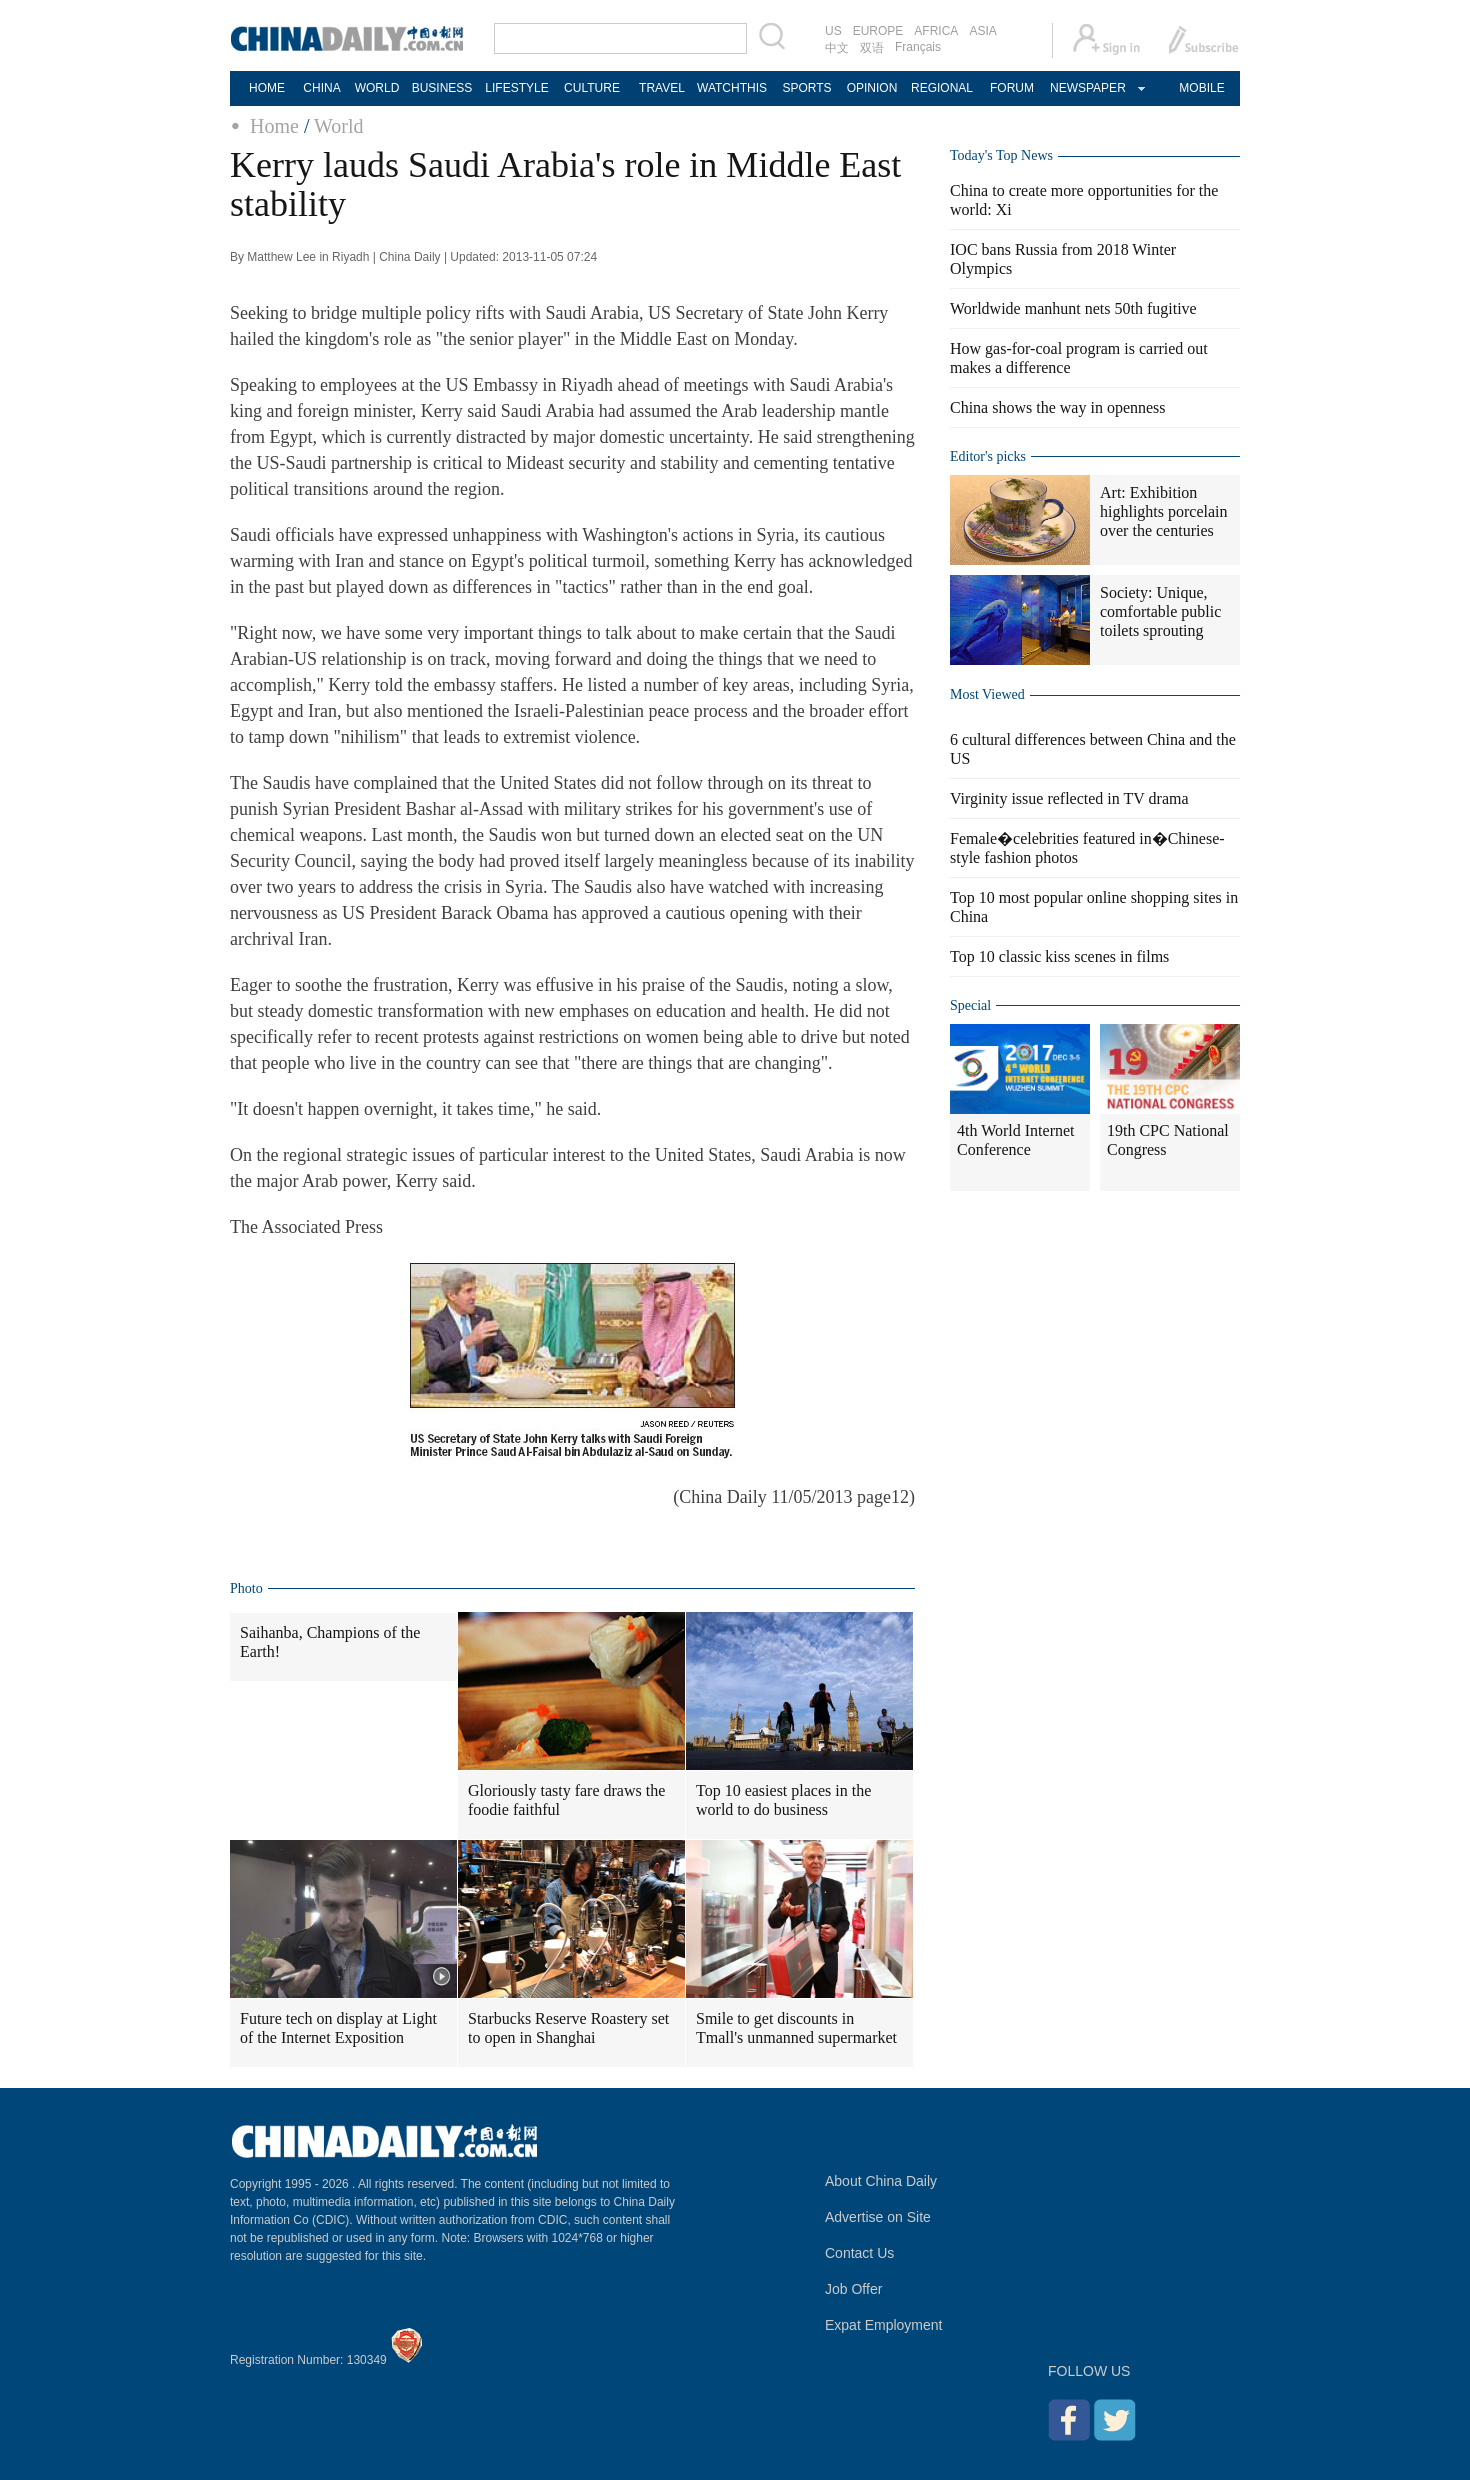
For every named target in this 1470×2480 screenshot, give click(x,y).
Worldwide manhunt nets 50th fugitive (1073, 308)
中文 (837, 48)
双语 (872, 48)
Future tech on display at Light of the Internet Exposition (338, 2028)
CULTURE (592, 88)
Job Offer (853, 2289)
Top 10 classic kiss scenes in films (1059, 956)
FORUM (1012, 88)
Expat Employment (884, 2325)
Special (970, 1005)
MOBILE (1201, 88)
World (339, 126)
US (833, 31)
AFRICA (936, 31)
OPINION (872, 88)
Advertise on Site (878, 2217)
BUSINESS (442, 88)
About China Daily (881, 2181)
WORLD (377, 88)
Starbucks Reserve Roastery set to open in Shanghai (568, 2028)
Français (918, 47)
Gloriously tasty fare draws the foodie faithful (566, 1800)
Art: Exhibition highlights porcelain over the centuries (1164, 511)
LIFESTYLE (516, 88)
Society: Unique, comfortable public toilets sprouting (1160, 611)
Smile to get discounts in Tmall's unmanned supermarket (796, 2028)
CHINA (321, 88)
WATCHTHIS (732, 88)
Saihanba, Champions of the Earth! (330, 1642)
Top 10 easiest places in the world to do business (783, 1800)
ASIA (982, 31)
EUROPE (878, 31)
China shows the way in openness (1058, 407)
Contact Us (859, 2253)
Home (274, 126)
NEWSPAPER (1087, 88)
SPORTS (806, 88)
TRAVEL (662, 88)
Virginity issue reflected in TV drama (1069, 798)
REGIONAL (942, 88)
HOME (267, 88)
